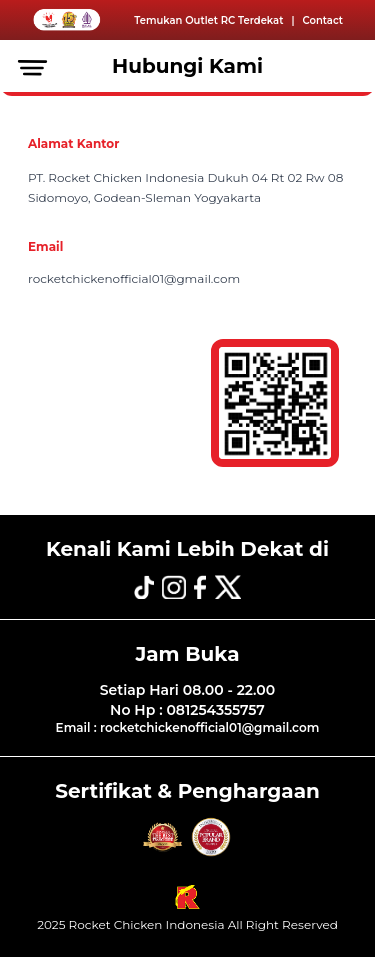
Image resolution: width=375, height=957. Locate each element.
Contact (322, 20)
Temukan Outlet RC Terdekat (208, 20)
